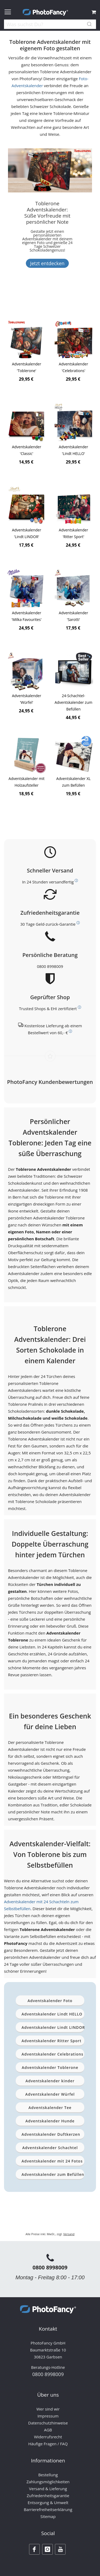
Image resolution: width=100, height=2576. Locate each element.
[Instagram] (47, 2549)
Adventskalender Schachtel (50, 2147)
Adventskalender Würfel (50, 2094)
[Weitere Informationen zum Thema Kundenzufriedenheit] (78, 923)
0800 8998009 (50, 966)
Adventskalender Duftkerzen (51, 2134)
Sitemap (47, 2516)
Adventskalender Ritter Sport (51, 2040)
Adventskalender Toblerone (50, 2067)
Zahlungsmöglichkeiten (48, 2481)
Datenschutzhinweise (48, 2423)
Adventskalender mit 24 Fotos (52, 2161)
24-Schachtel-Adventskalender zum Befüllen (74, 702)
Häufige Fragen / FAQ (48, 2443)
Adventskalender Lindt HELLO (52, 2014)
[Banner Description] (47, 250)
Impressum (47, 2416)
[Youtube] (60, 2549)
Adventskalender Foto (49, 2000)
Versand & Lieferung (48, 2488)
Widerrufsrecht (48, 2436)
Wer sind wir (47, 2409)
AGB (48, 2429)
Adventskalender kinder (50, 2080)
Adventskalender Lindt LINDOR (53, 2027)
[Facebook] (34, 2549)
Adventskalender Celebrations (52, 2054)
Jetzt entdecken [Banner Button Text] (47, 263)
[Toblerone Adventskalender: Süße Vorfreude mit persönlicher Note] (47, 222)
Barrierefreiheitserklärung (48, 2509)
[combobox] (50, 25)
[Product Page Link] (26, 340)
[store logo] (45, 12)
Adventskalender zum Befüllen (53, 2174)
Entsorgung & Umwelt (48, 2502)
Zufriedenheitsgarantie (48, 2495)
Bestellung (48, 2474)
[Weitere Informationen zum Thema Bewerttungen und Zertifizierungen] (79, 1007)
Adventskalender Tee (50, 2107)
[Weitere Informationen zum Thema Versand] (76, 881)
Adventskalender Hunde (49, 2120)
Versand (68, 2234)
